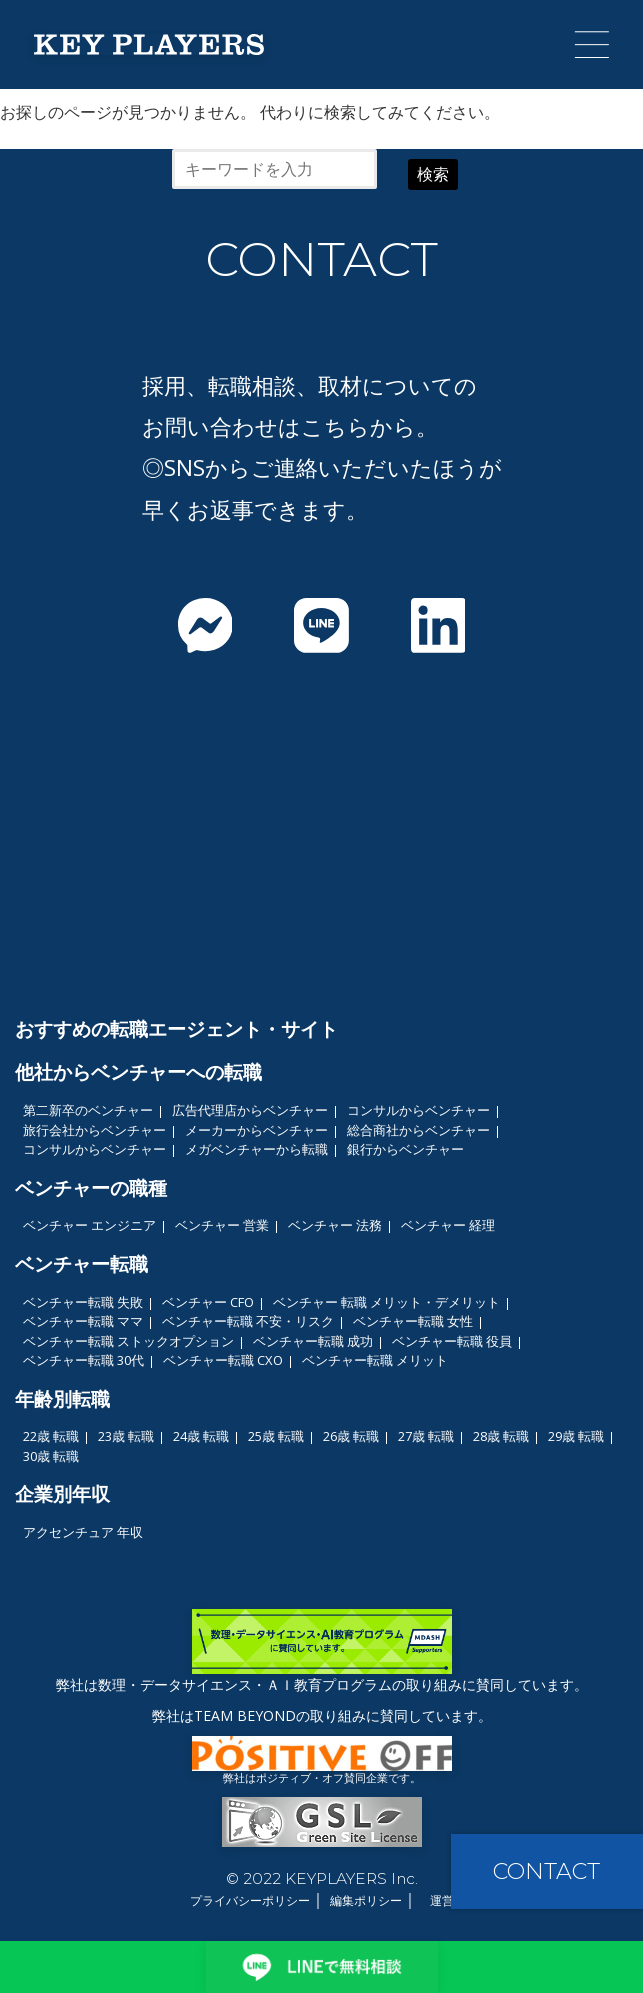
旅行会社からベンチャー (94, 1130)
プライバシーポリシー (250, 1900)
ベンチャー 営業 (222, 1225)
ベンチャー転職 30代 (83, 1360)
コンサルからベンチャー (418, 1110)
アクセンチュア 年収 (83, 1532)
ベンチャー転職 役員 (452, 1341)
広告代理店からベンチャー (250, 1110)
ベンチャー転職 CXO (223, 1360)
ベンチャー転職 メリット (375, 1360)
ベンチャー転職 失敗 (83, 1302)
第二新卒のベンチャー (88, 1110)
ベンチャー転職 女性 (413, 1321)
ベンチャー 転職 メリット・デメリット (386, 1302)
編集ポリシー (366, 1900)
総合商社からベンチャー (418, 1130)
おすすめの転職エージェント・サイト (176, 1028)
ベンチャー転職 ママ (83, 1321)
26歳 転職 (351, 1436)
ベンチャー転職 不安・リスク (248, 1321)
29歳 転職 (576, 1436)
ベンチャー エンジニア (89, 1225)
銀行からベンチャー (405, 1149)
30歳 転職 (51, 1456)
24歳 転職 (201, 1436)
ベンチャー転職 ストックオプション (128, 1341)
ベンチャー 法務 (335, 1225)
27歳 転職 (426, 1436)
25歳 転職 (276, 1436)
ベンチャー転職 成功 (313, 1341)
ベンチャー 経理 (448, 1225)
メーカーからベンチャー (256, 1130)
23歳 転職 (126, 1436)
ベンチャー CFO (208, 1302)
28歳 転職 (501, 1436)
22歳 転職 (51, 1436)
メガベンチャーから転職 (256, 1149)
